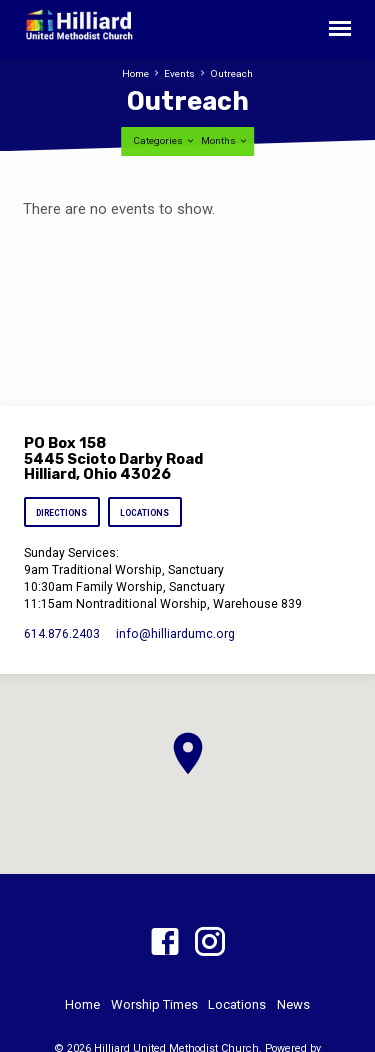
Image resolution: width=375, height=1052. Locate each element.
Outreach (231, 73)
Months (224, 140)
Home (135, 73)
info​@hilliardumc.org (175, 634)
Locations (144, 513)
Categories (164, 140)
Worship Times (154, 1004)
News (293, 1004)
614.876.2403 (62, 634)
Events (179, 73)
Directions (62, 513)
